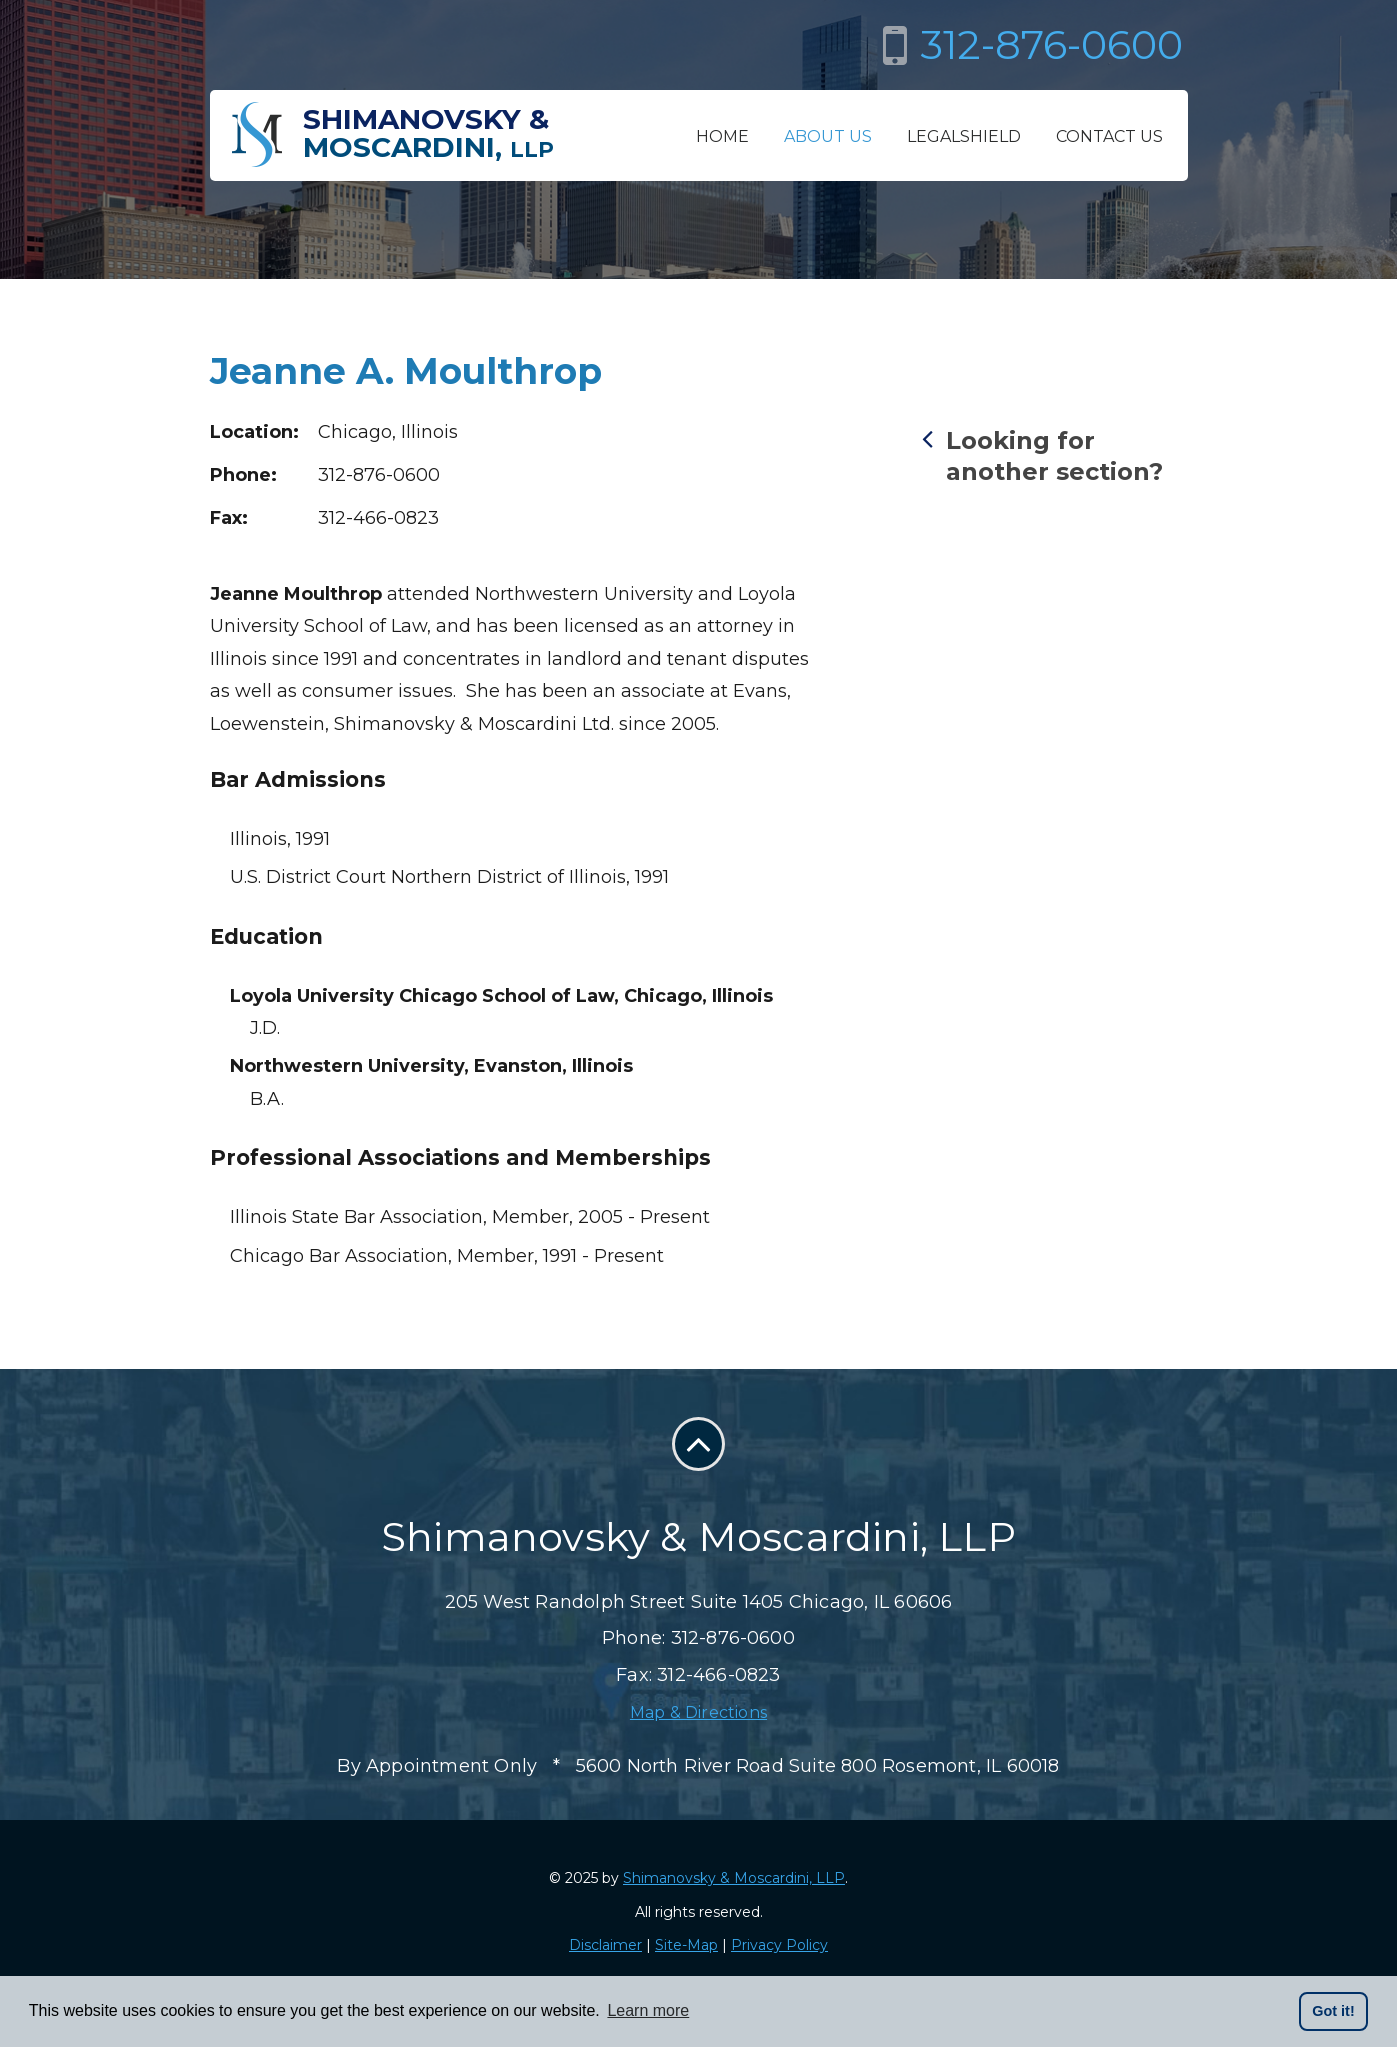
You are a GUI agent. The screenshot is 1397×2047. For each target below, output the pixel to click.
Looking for (1055, 455)
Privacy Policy (779, 1945)
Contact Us (1109, 136)
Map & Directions (698, 1712)
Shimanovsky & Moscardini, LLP (734, 1878)
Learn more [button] (648, 2010)
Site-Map (686, 1945)
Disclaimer (605, 1945)
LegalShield (964, 136)
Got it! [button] (1333, 2011)
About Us (828, 136)
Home (722, 136)
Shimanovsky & (428, 133)
